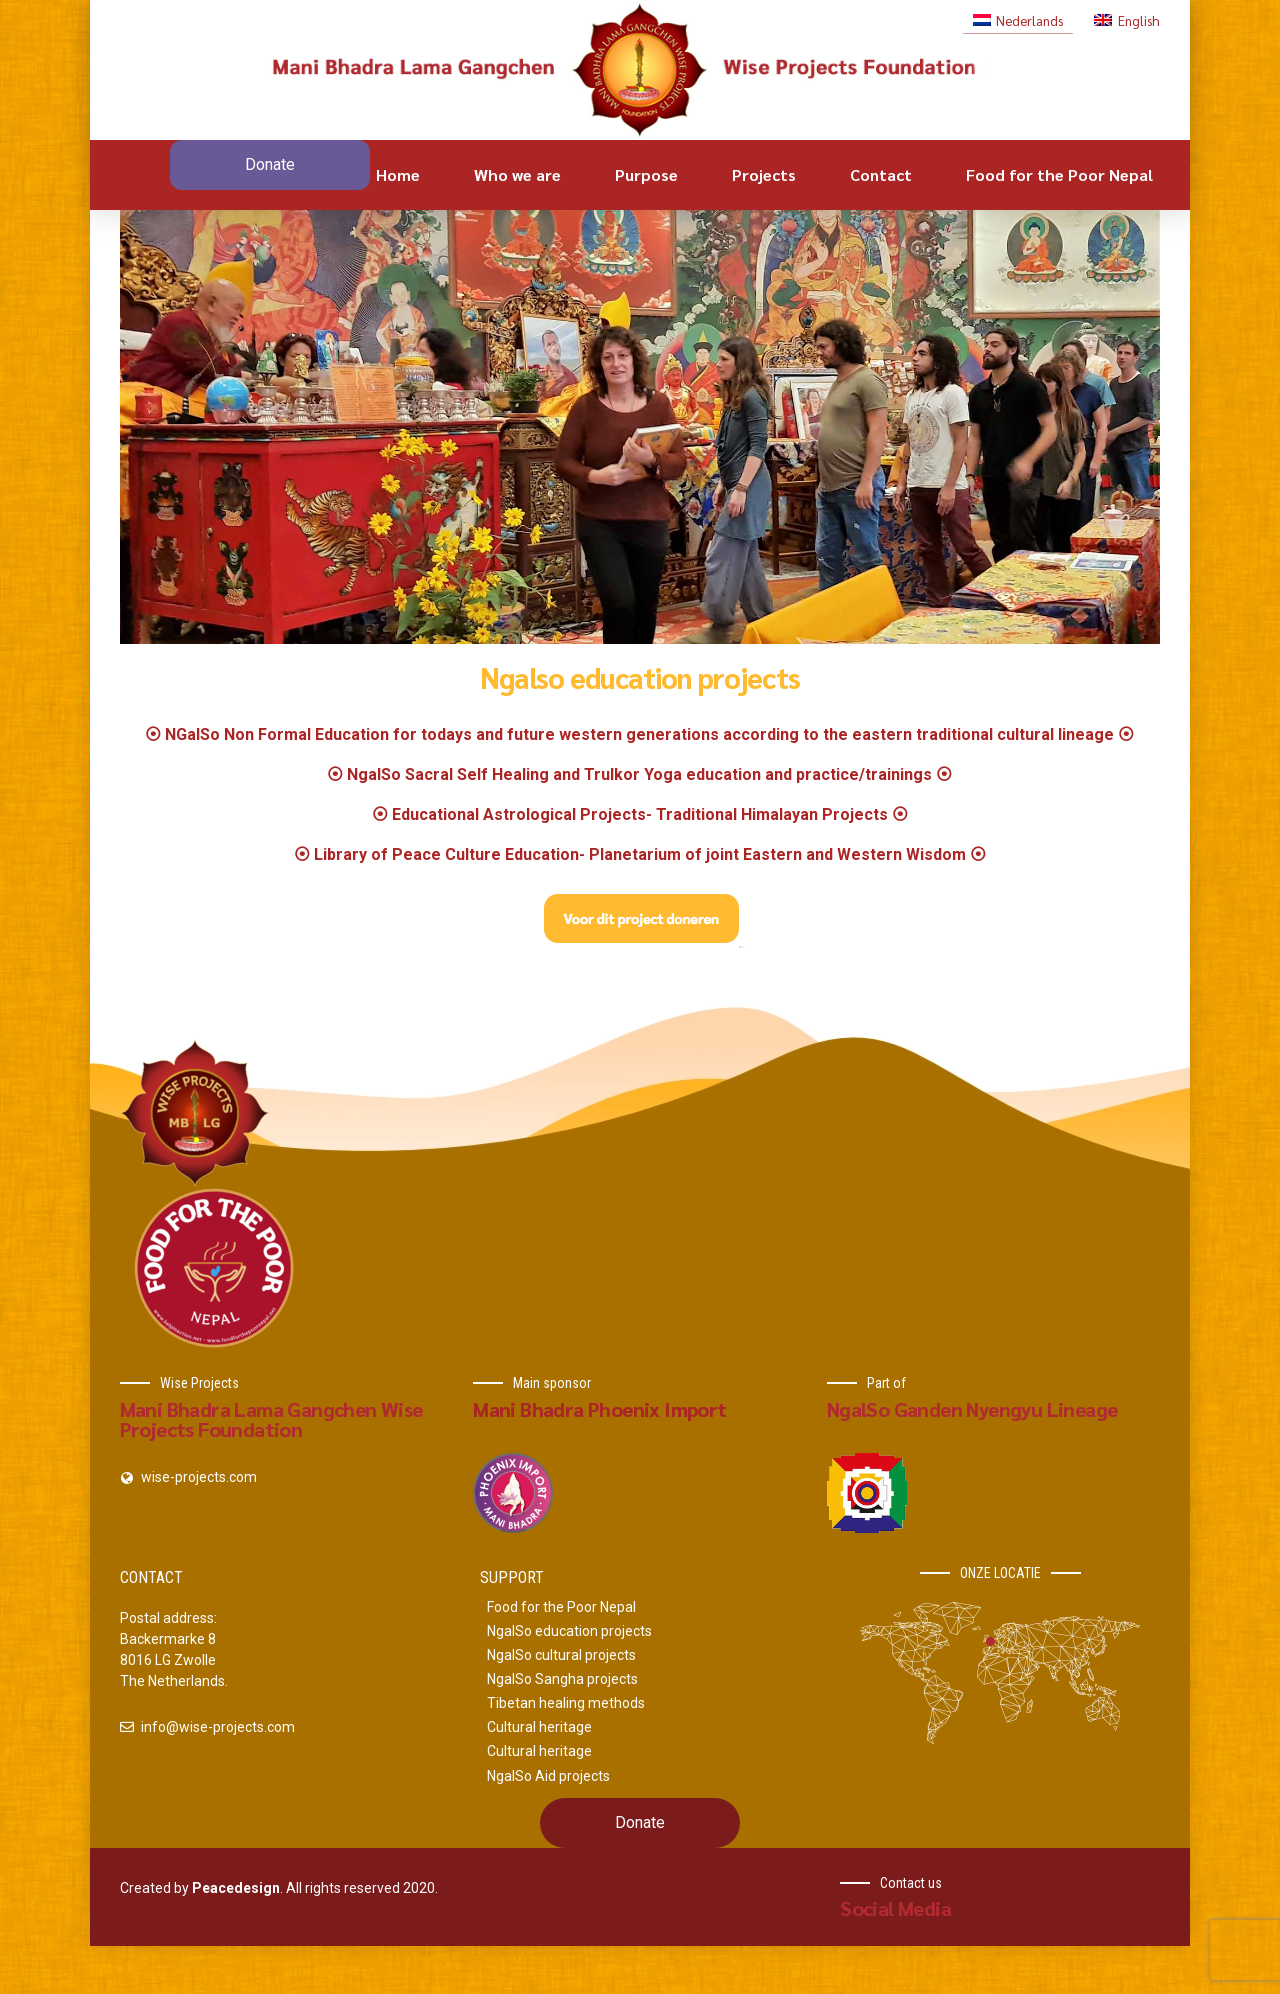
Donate (270, 164)
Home (398, 174)
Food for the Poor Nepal (1059, 174)
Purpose (646, 174)
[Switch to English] (1126, 19)
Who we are (517, 174)
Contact (881, 174)
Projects (764, 174)
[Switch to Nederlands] (1018, 19)
